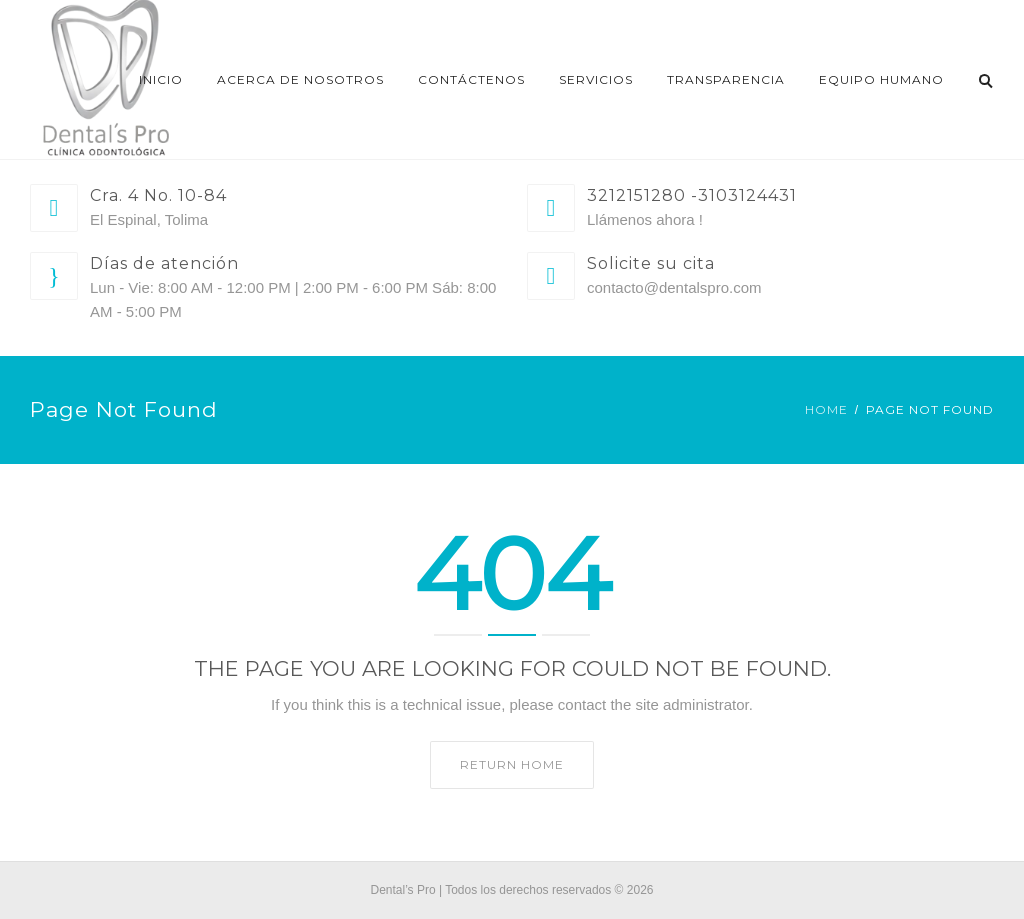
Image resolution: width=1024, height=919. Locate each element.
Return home (512, 764)
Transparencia (726, 79)
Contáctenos (471, 79)
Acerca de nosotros (300, 79)
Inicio (161, 79)
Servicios (596, 79)
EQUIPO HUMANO (881, 79)
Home (826, 409)
